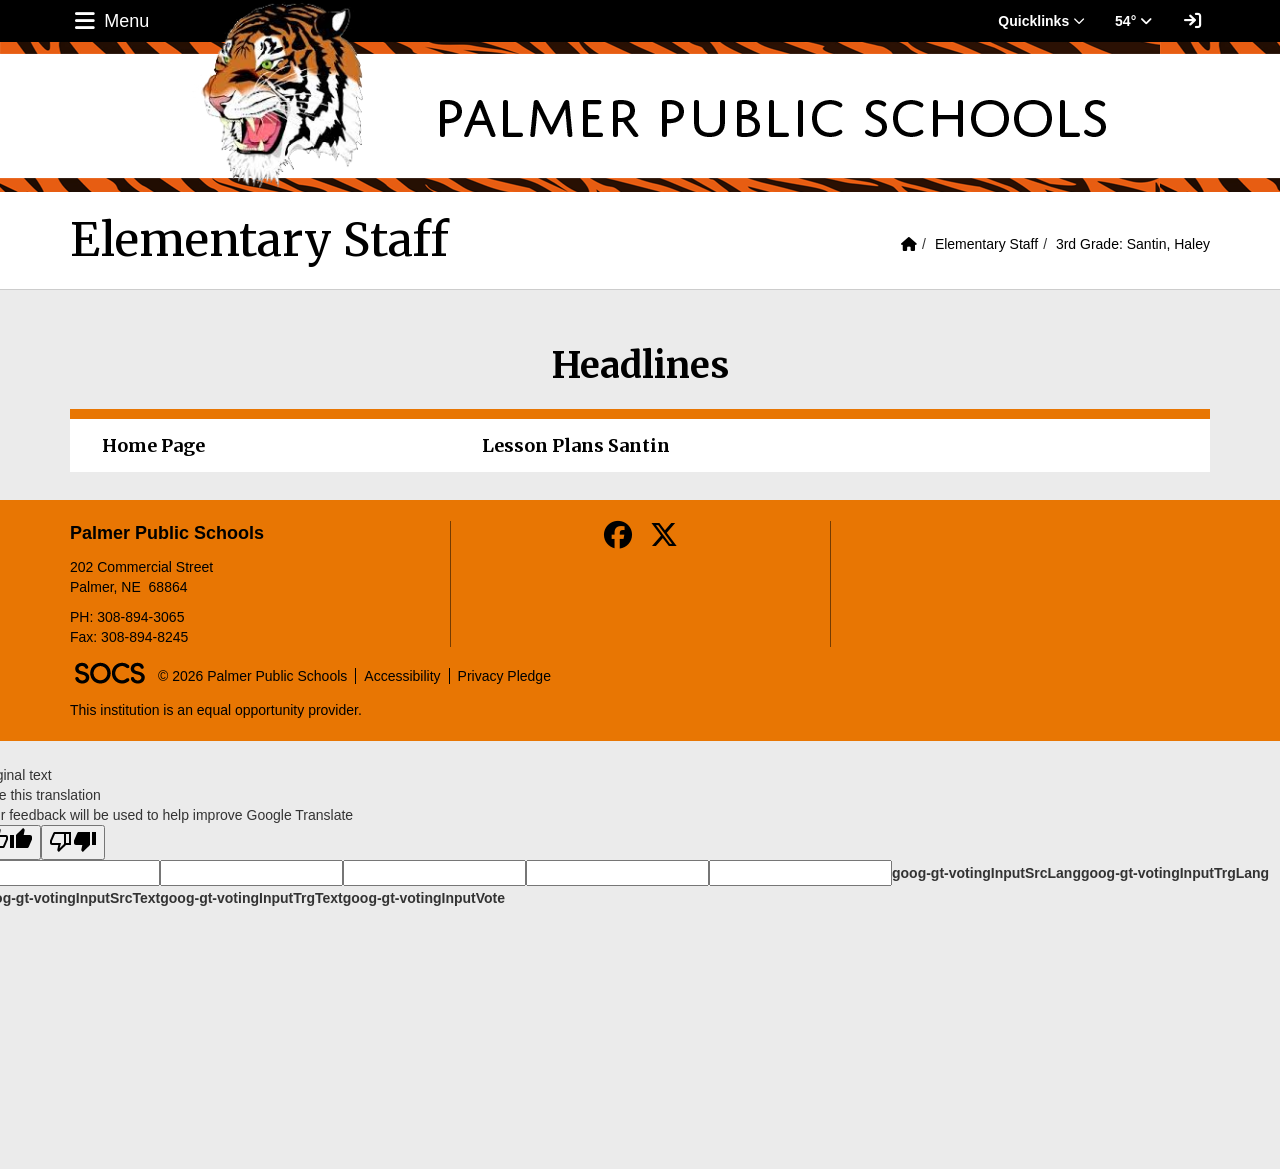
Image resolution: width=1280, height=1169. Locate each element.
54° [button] (1133, 21)
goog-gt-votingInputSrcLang (986, 873)
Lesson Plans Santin (576, 445)
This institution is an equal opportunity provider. (216, 710)
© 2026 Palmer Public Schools (252, 676)
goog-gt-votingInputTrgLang (1175, 873)
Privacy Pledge (504, 676)
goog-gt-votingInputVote (424, 898)
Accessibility (402, 676)
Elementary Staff (986, 244)
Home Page (153, 445)
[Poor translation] (73, 842)
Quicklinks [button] (1041, 21)
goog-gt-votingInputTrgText (251, 898)
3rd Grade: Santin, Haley (1133, 244)
